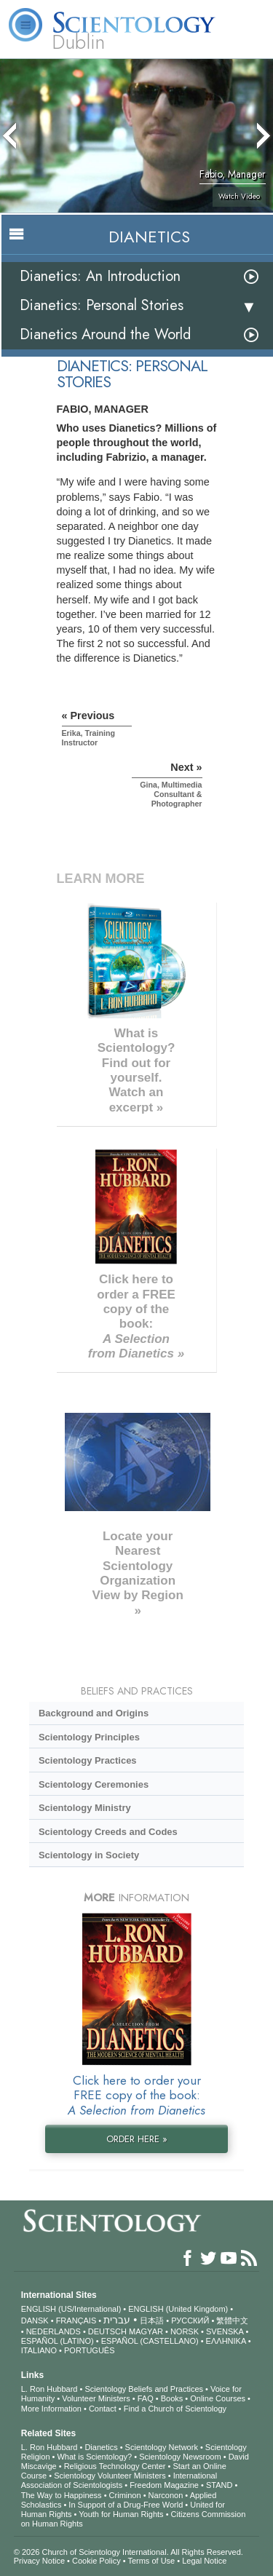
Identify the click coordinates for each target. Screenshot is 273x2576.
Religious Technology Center (115, 2466)
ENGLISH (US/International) (71, 2308)
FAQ (146, 2398)
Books (172, 2398)
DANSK (35, 2320)
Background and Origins (94, 1713)
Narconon (166, 2495)
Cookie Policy (96, 2560)
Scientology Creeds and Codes (108, 1831)
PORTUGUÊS (89, 2350)
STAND (219, 2485)
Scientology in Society (89, 1855)
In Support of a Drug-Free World (125, 2504)
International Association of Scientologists (119, 2480)
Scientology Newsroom (180, 2456)
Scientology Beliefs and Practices (143, 2389)
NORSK (184, 2331)
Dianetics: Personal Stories (101, 305)
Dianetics (100, 2447)
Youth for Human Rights (121, 2514)
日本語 (152, 2320)
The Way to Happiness (61, 2495)
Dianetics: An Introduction (100, 276)
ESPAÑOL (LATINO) (57, 2341)
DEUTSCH (107, 2331)
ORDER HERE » (136, 2139)
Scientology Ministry (85, 1807)
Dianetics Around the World (105, 334)
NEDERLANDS (53, 2331)
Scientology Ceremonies (94, 1784)
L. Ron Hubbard (49, 2389)
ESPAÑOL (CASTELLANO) (150, 2341)
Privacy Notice (39, 2560)
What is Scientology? (94, 2456)
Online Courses (217, 2398)
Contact (102, 2408)
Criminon (125, 2495)
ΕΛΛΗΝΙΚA (226, 2341)
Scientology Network (161, 2447)
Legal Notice (204, 2560)
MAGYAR (146, 2331)
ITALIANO (39, 2350)
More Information (51, 2408)
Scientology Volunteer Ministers (109, 2475)
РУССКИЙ (190, 2320)
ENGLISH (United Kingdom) (178, 2308)
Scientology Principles (89, 1737)
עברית (116, 2320)
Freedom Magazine (164, 2485)
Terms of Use (151, 2560)
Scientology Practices (88, 1760)
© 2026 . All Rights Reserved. (128, 2552)
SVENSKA (224, 2331)
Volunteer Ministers (96, 2398)
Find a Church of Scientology (175, 2408)
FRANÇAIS (76, 2320)
